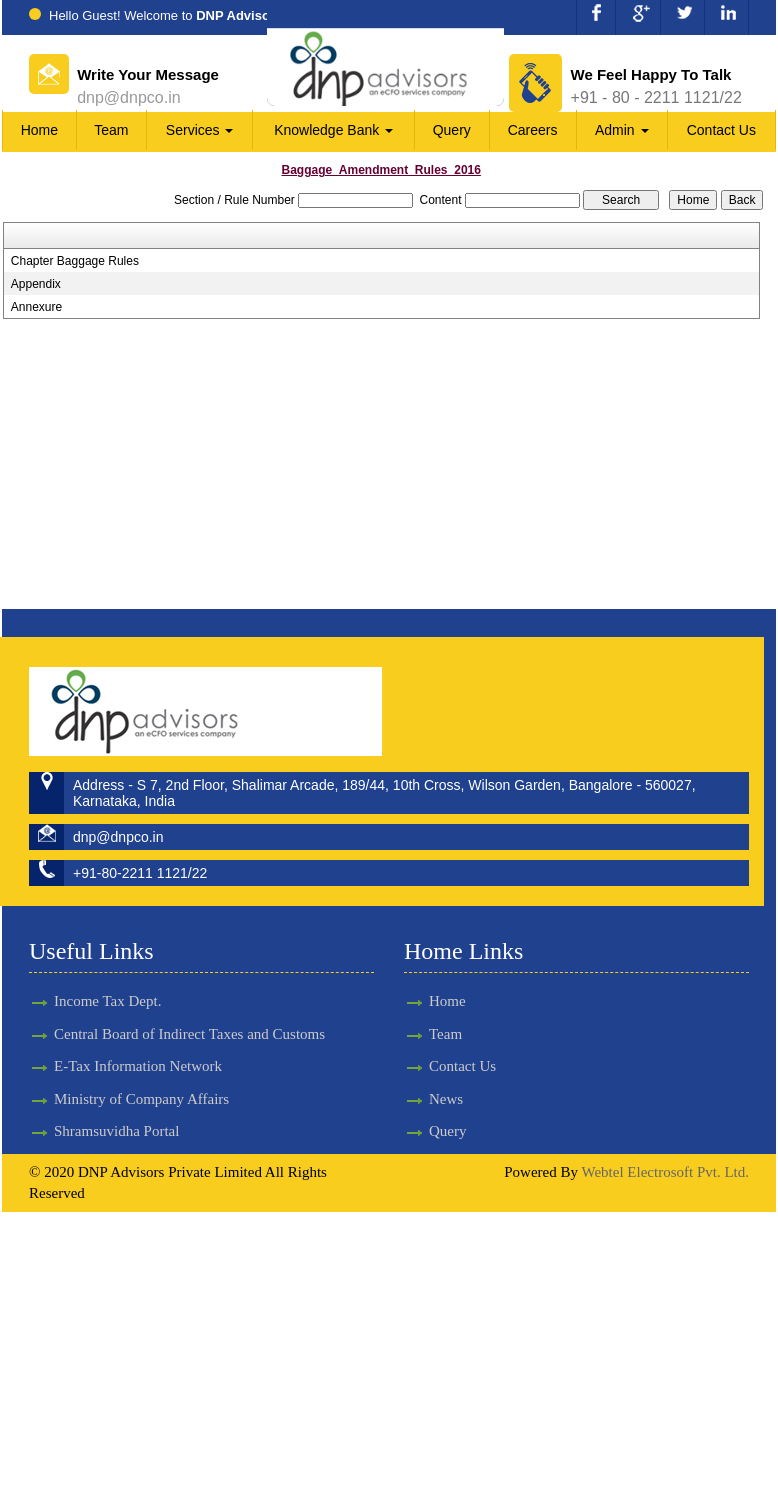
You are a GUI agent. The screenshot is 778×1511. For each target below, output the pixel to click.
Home (39, 130)
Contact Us (721, 130)
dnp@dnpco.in (128, 97)
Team (111, 130)
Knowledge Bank (333, 130)
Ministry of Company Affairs (141, 1081)
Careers (533, 130)
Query (452, 130)
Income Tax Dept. (107, 983)
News (428, 1099)
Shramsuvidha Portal (116, 1113)
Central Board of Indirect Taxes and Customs (189, 1016)
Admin (622, 130)
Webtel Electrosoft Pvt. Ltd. (665, 1172)
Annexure (36, 307)
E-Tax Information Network (138, 1048)
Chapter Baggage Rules (75, 261)
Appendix (36, 284)
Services (200, 130)
